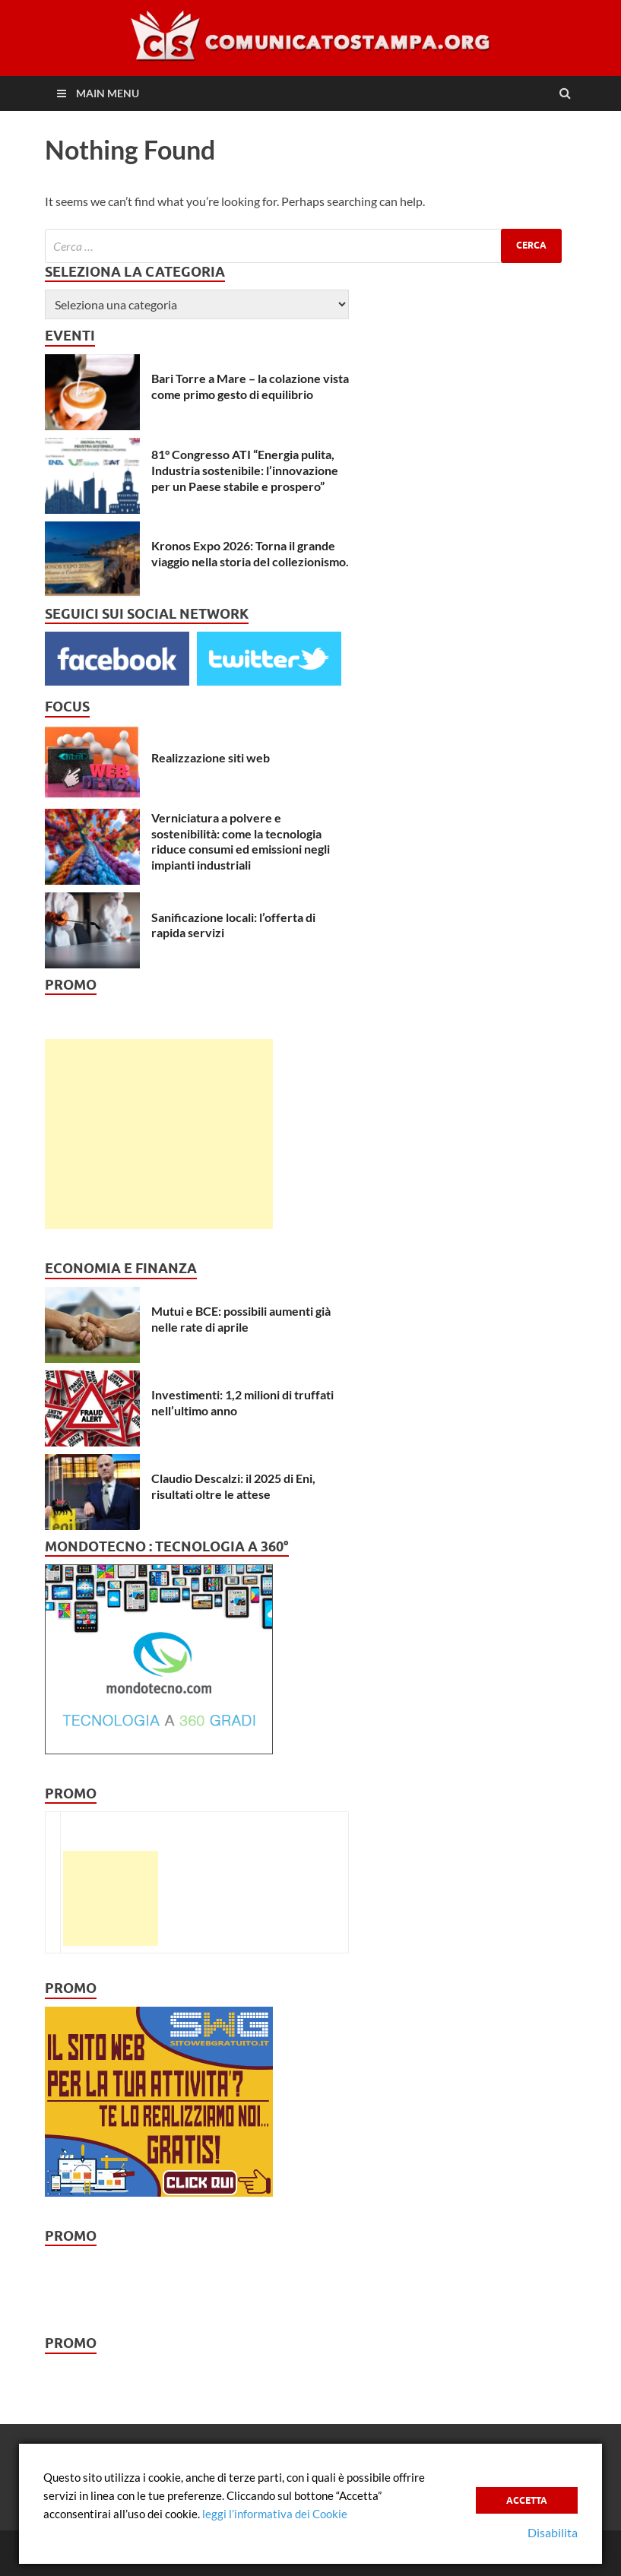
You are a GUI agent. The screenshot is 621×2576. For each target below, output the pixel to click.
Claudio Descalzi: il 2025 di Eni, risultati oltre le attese (233, 1486)
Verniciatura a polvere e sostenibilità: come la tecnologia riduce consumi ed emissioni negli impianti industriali (240, 841)
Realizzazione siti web (210, 757)
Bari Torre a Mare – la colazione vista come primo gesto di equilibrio (250, 386)
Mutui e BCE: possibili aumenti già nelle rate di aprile (241, 1319)
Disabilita (553, 2532)
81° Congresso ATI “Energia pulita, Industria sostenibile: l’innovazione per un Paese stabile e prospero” (244, 470)
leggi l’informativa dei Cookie (274, 2514)
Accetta (526, 2500)
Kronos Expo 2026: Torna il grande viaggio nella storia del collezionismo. (250, 553)
